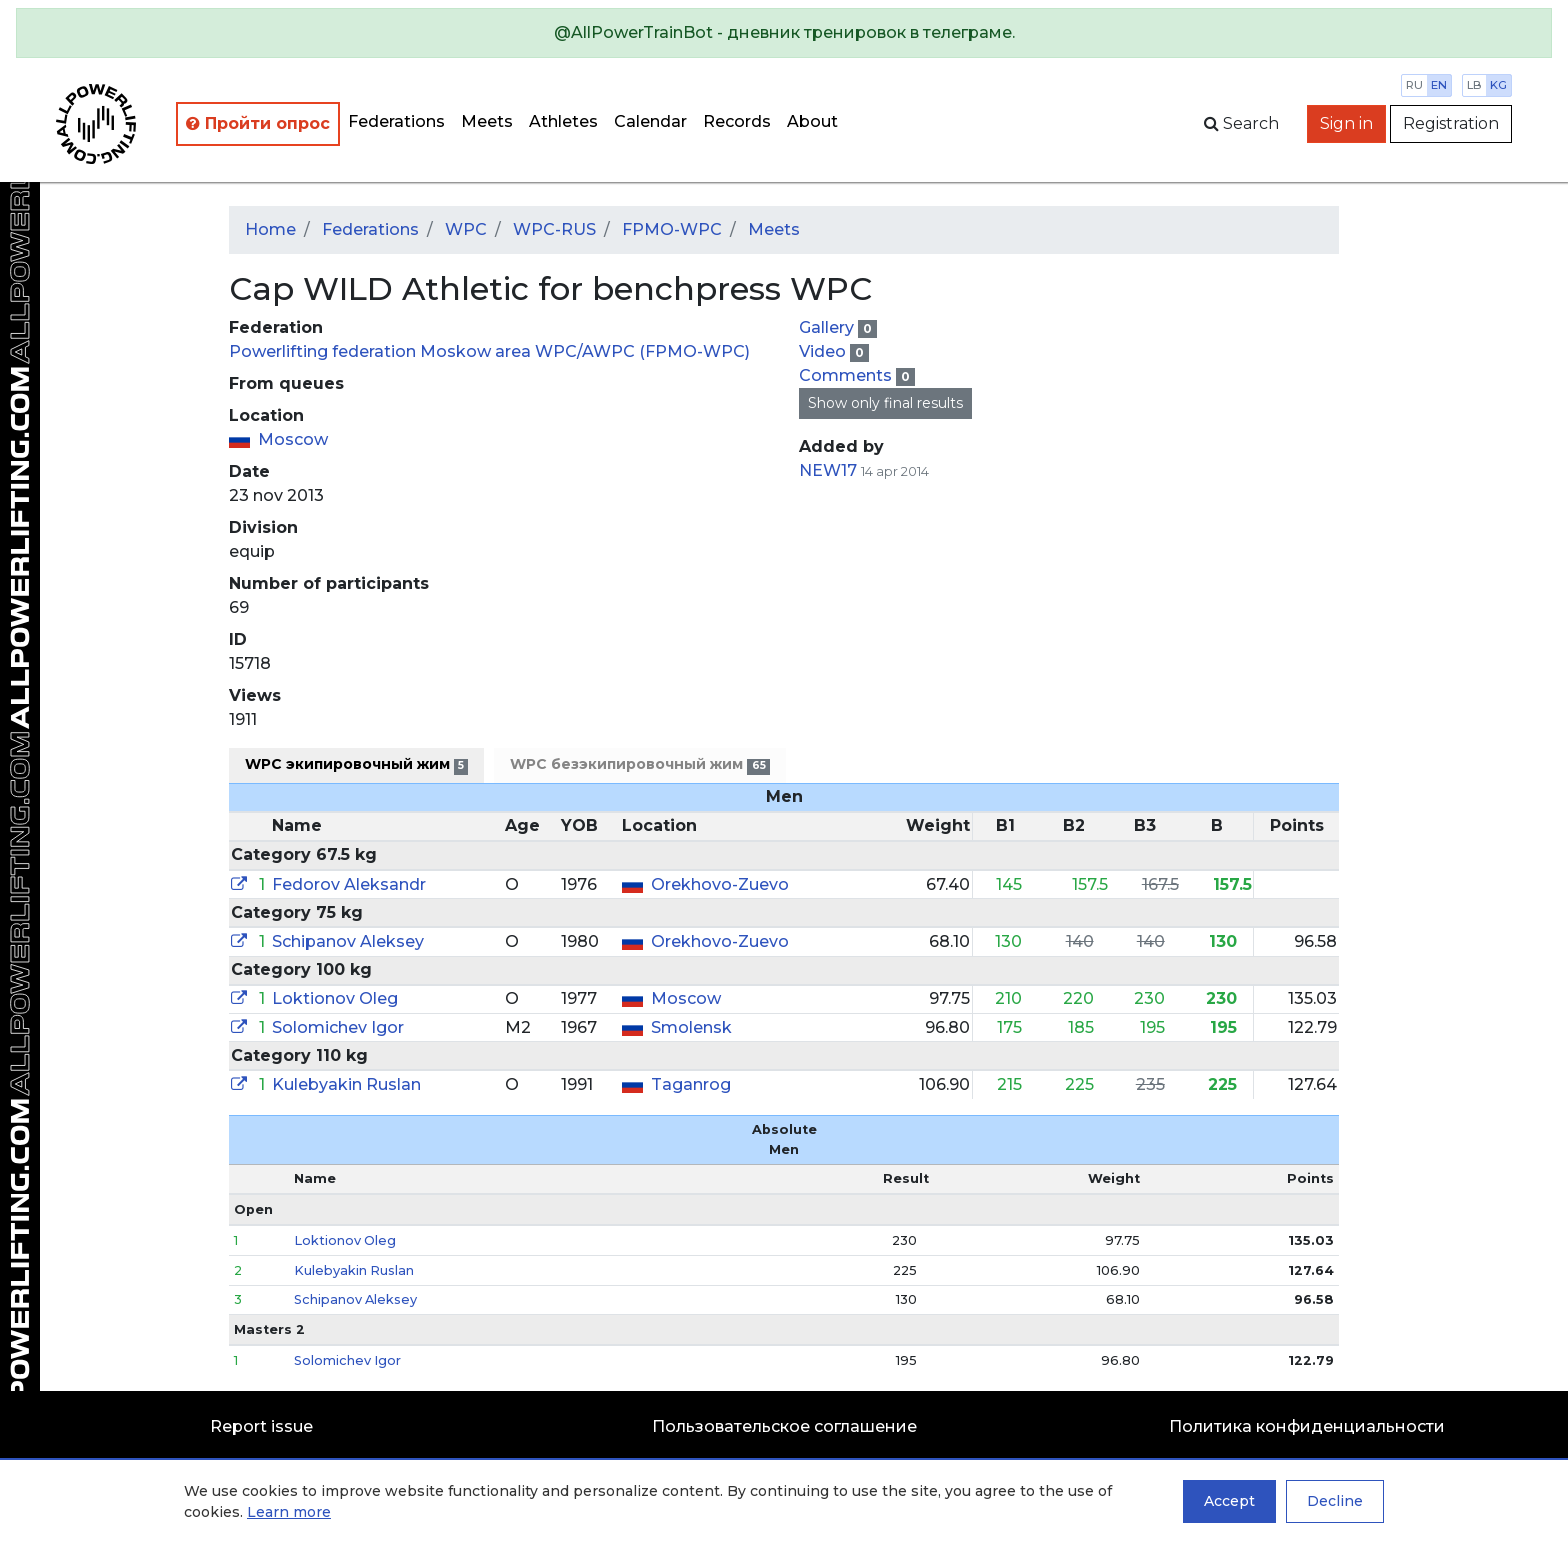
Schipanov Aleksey (348, 941)
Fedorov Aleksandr (349, 884)
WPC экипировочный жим (356, 764)
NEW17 (828, 470)
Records (737, 121)
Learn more (289, 1512)
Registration (1451, 123)
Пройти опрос (258, 123)
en (1439, 85)
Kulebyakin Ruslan (346, 1084)
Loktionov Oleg (335, 998)
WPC (466, 229)
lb (1474, 85)
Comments (847, 375)
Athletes (563, 121)
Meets (487, 121)
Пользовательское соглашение (784, 1426)
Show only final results (885, 403)
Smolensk (691, 1027)
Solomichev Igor (338, 1027)
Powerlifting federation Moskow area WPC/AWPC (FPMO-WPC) (489, 351)
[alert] (784, 33)
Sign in (1346, 123)
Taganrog (691, 1084)
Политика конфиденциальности (1307, 1426)
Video (824, 351)
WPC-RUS (554, 229)
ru (1414, 85)
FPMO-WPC (672, 229)
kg (1498, 85)
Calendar (650, 121)
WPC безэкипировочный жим (639, 764)
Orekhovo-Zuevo (720, 884)
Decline (1335, 1501)
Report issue (261, 1426)
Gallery (828, 327)
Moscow (293, 439)
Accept (1229, 1501)
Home (270, 229)
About (812, 121)
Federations (396, 121)
